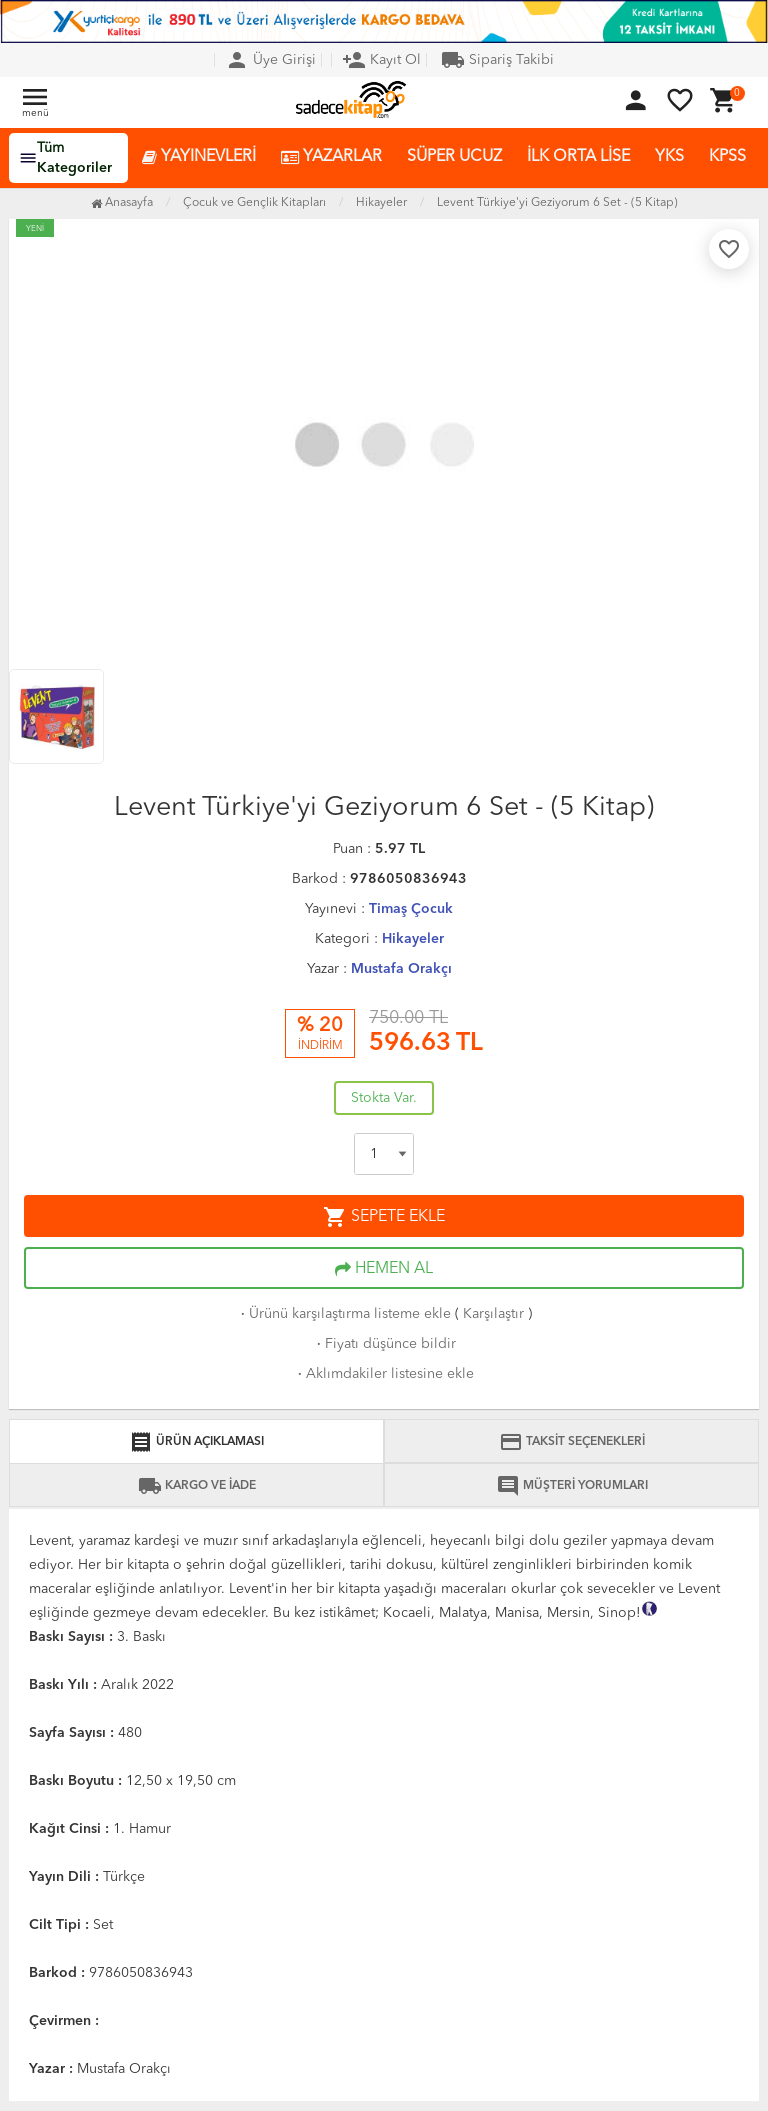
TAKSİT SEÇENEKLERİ (572, 1442)
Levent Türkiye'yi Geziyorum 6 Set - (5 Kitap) (557, 203)
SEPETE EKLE (384, 1217)
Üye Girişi (270, 60)
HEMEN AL (384, 1269)
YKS (669, 157)
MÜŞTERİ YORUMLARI (572, 1486)
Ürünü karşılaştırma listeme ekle (344, 1314)
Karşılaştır (493, 1314)
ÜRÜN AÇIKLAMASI (196, 1442)
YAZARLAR (331, 157)
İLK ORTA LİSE (578, 157)
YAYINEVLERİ (199, 157)
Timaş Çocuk (411, 909)
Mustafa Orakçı (401, 969)
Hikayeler (413, 939)
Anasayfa (122, 203)
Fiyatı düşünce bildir (384, 1344)
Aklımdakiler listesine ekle (384, 1374)
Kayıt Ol (381, 60)
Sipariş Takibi (497, 60)
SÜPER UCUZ (454, 157)
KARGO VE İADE (197, 1486)
